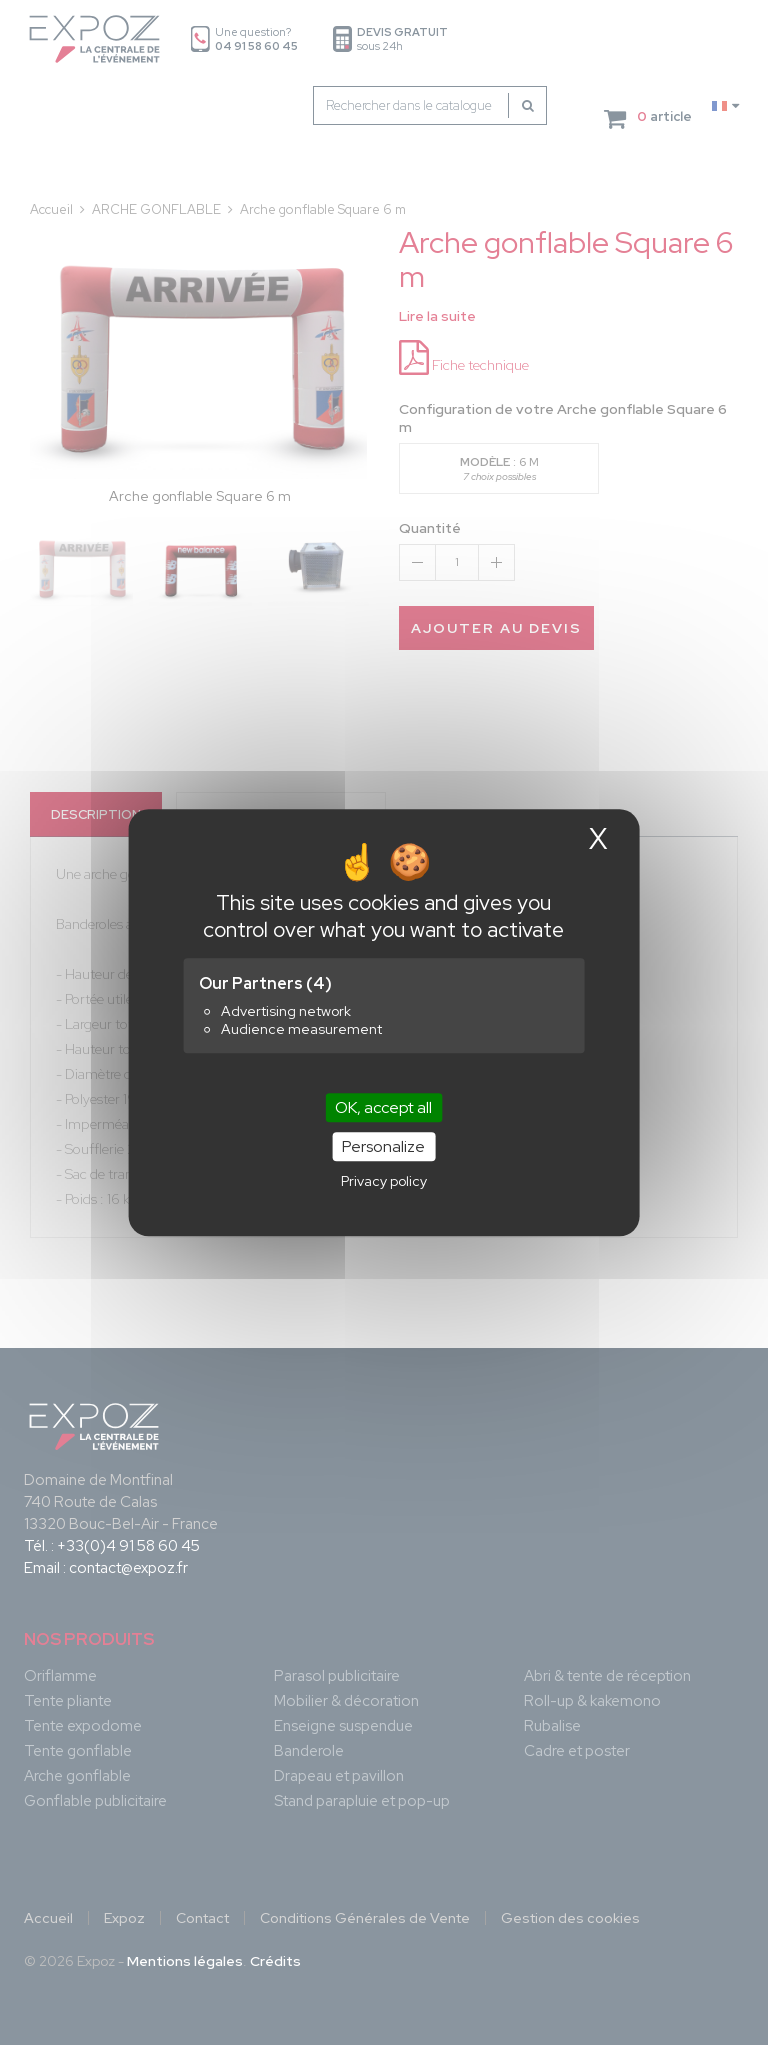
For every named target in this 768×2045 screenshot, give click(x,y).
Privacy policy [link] (384, 1181)
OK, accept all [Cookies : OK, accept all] (383, 1107)
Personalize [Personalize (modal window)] (383, 1146)
